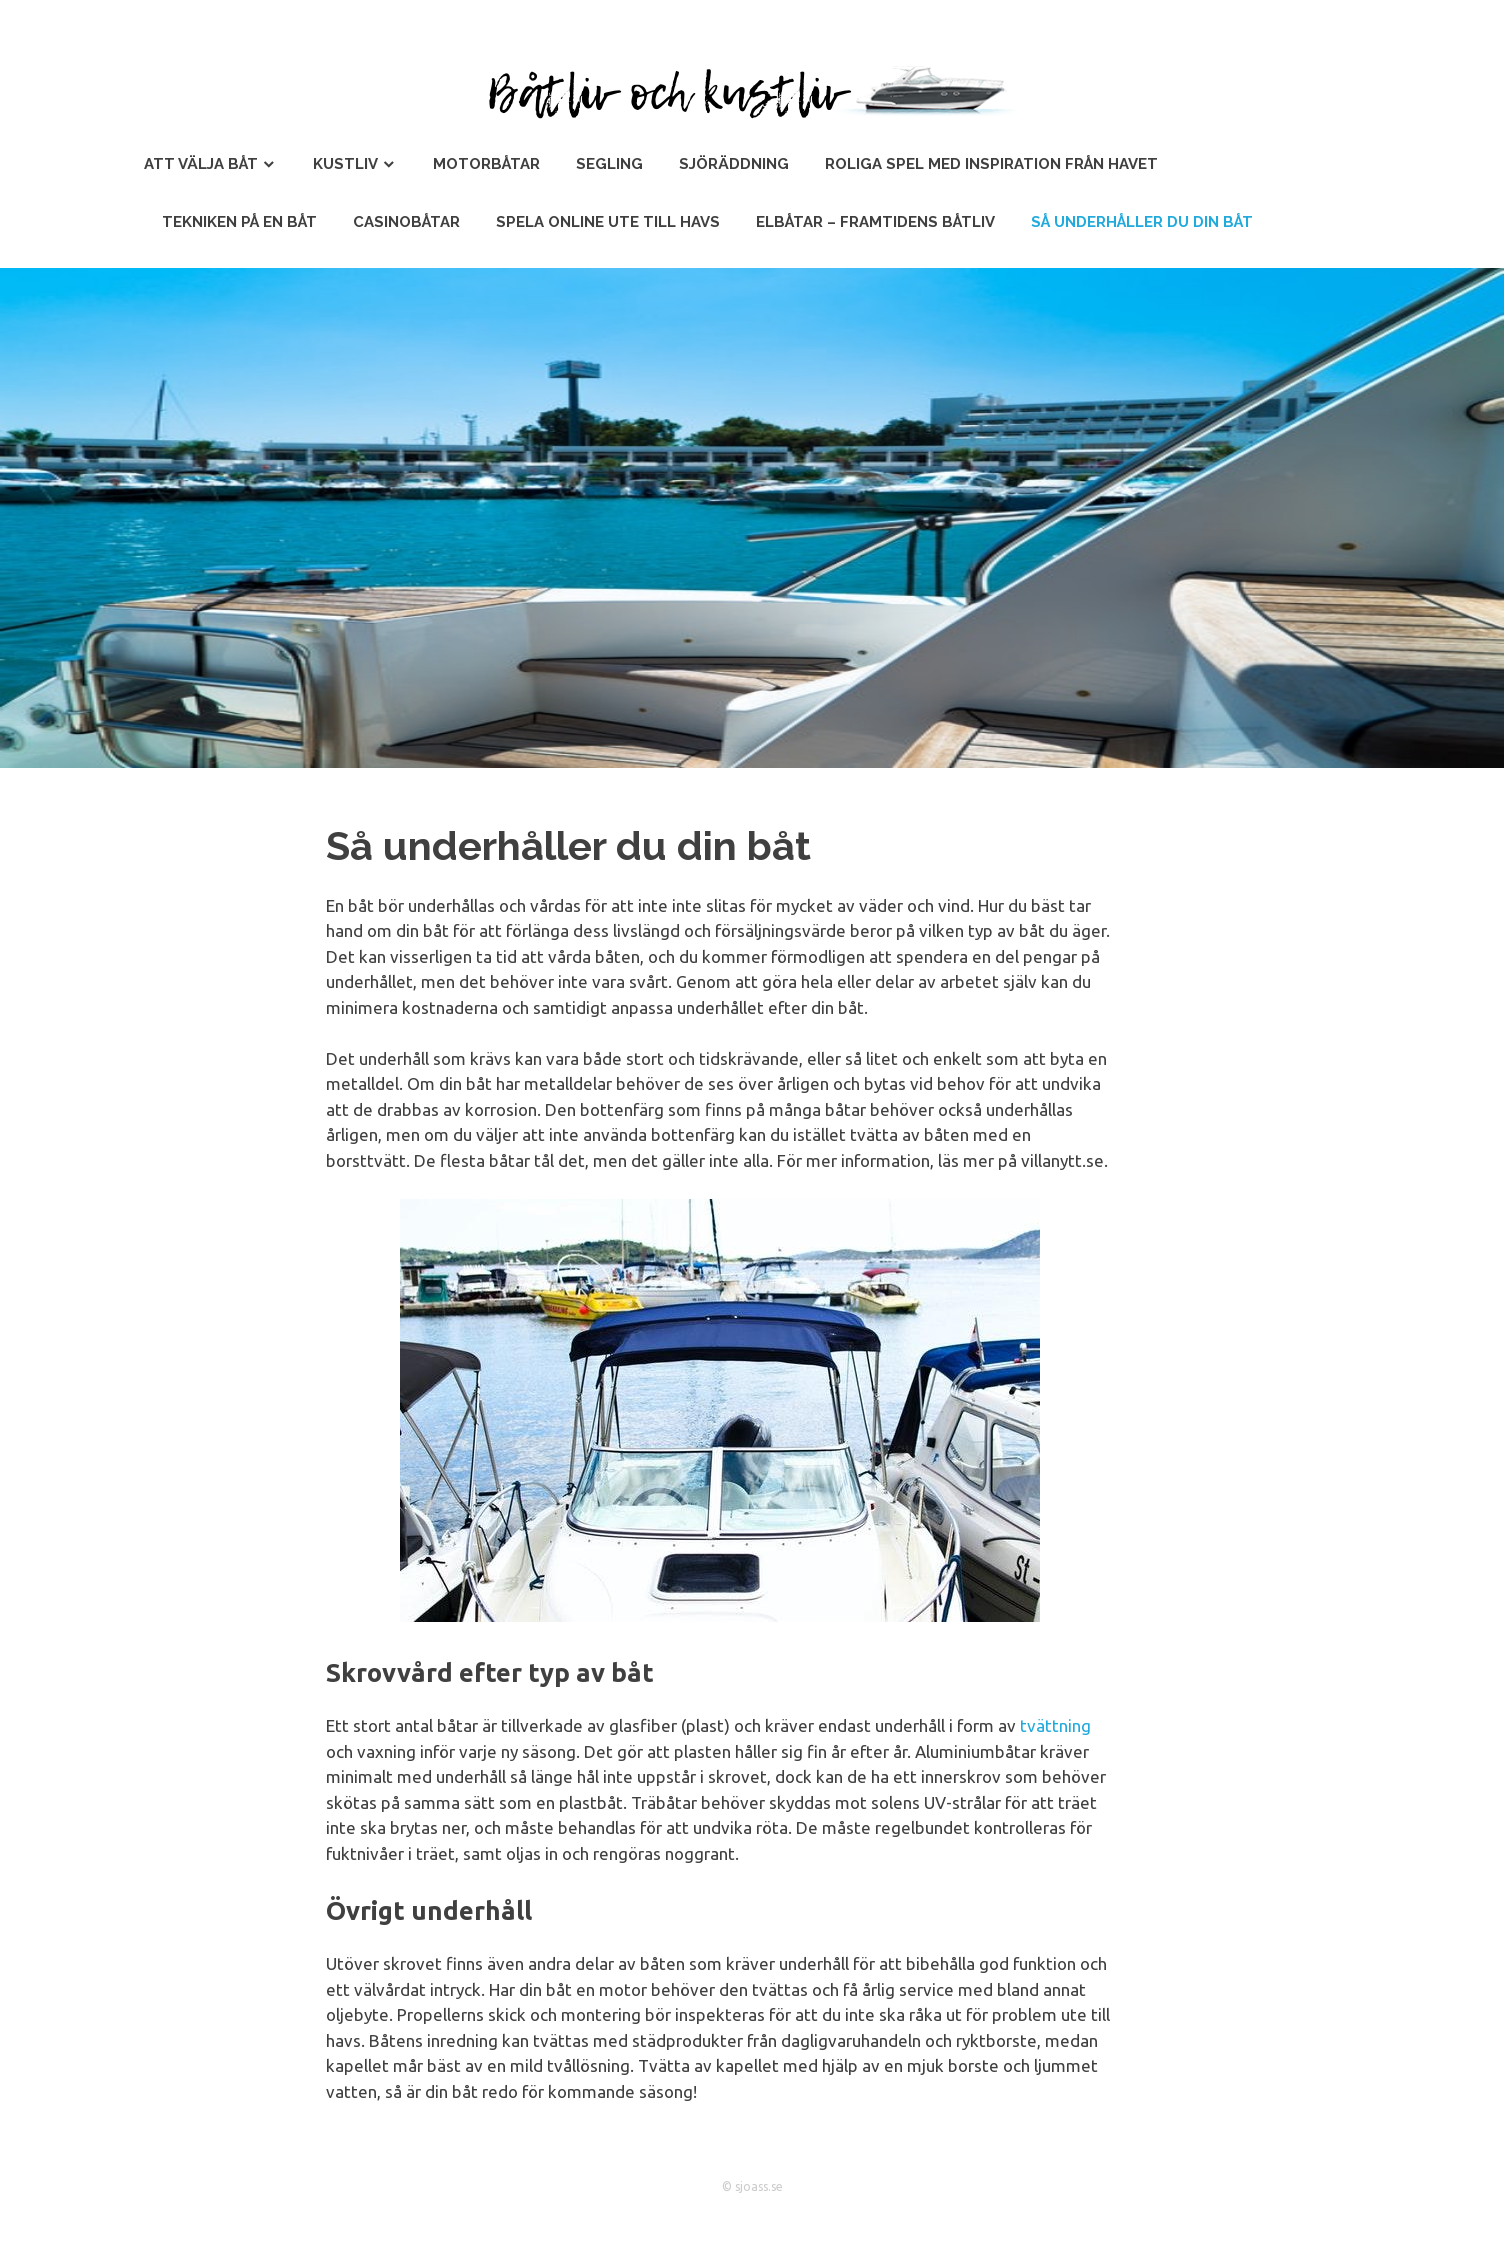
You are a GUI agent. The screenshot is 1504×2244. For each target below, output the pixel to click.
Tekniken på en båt (239, 222)
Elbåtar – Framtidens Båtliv (875, 222)
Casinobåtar (406, 222)
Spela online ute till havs (608, 222)
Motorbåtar (486, 164)
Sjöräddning (734, 164)
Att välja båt (201, 164)
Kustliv (345, 164)
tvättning (1055, 1725)
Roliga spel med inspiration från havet (991, 164)
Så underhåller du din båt (1142, 222)
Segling (609, 164)
